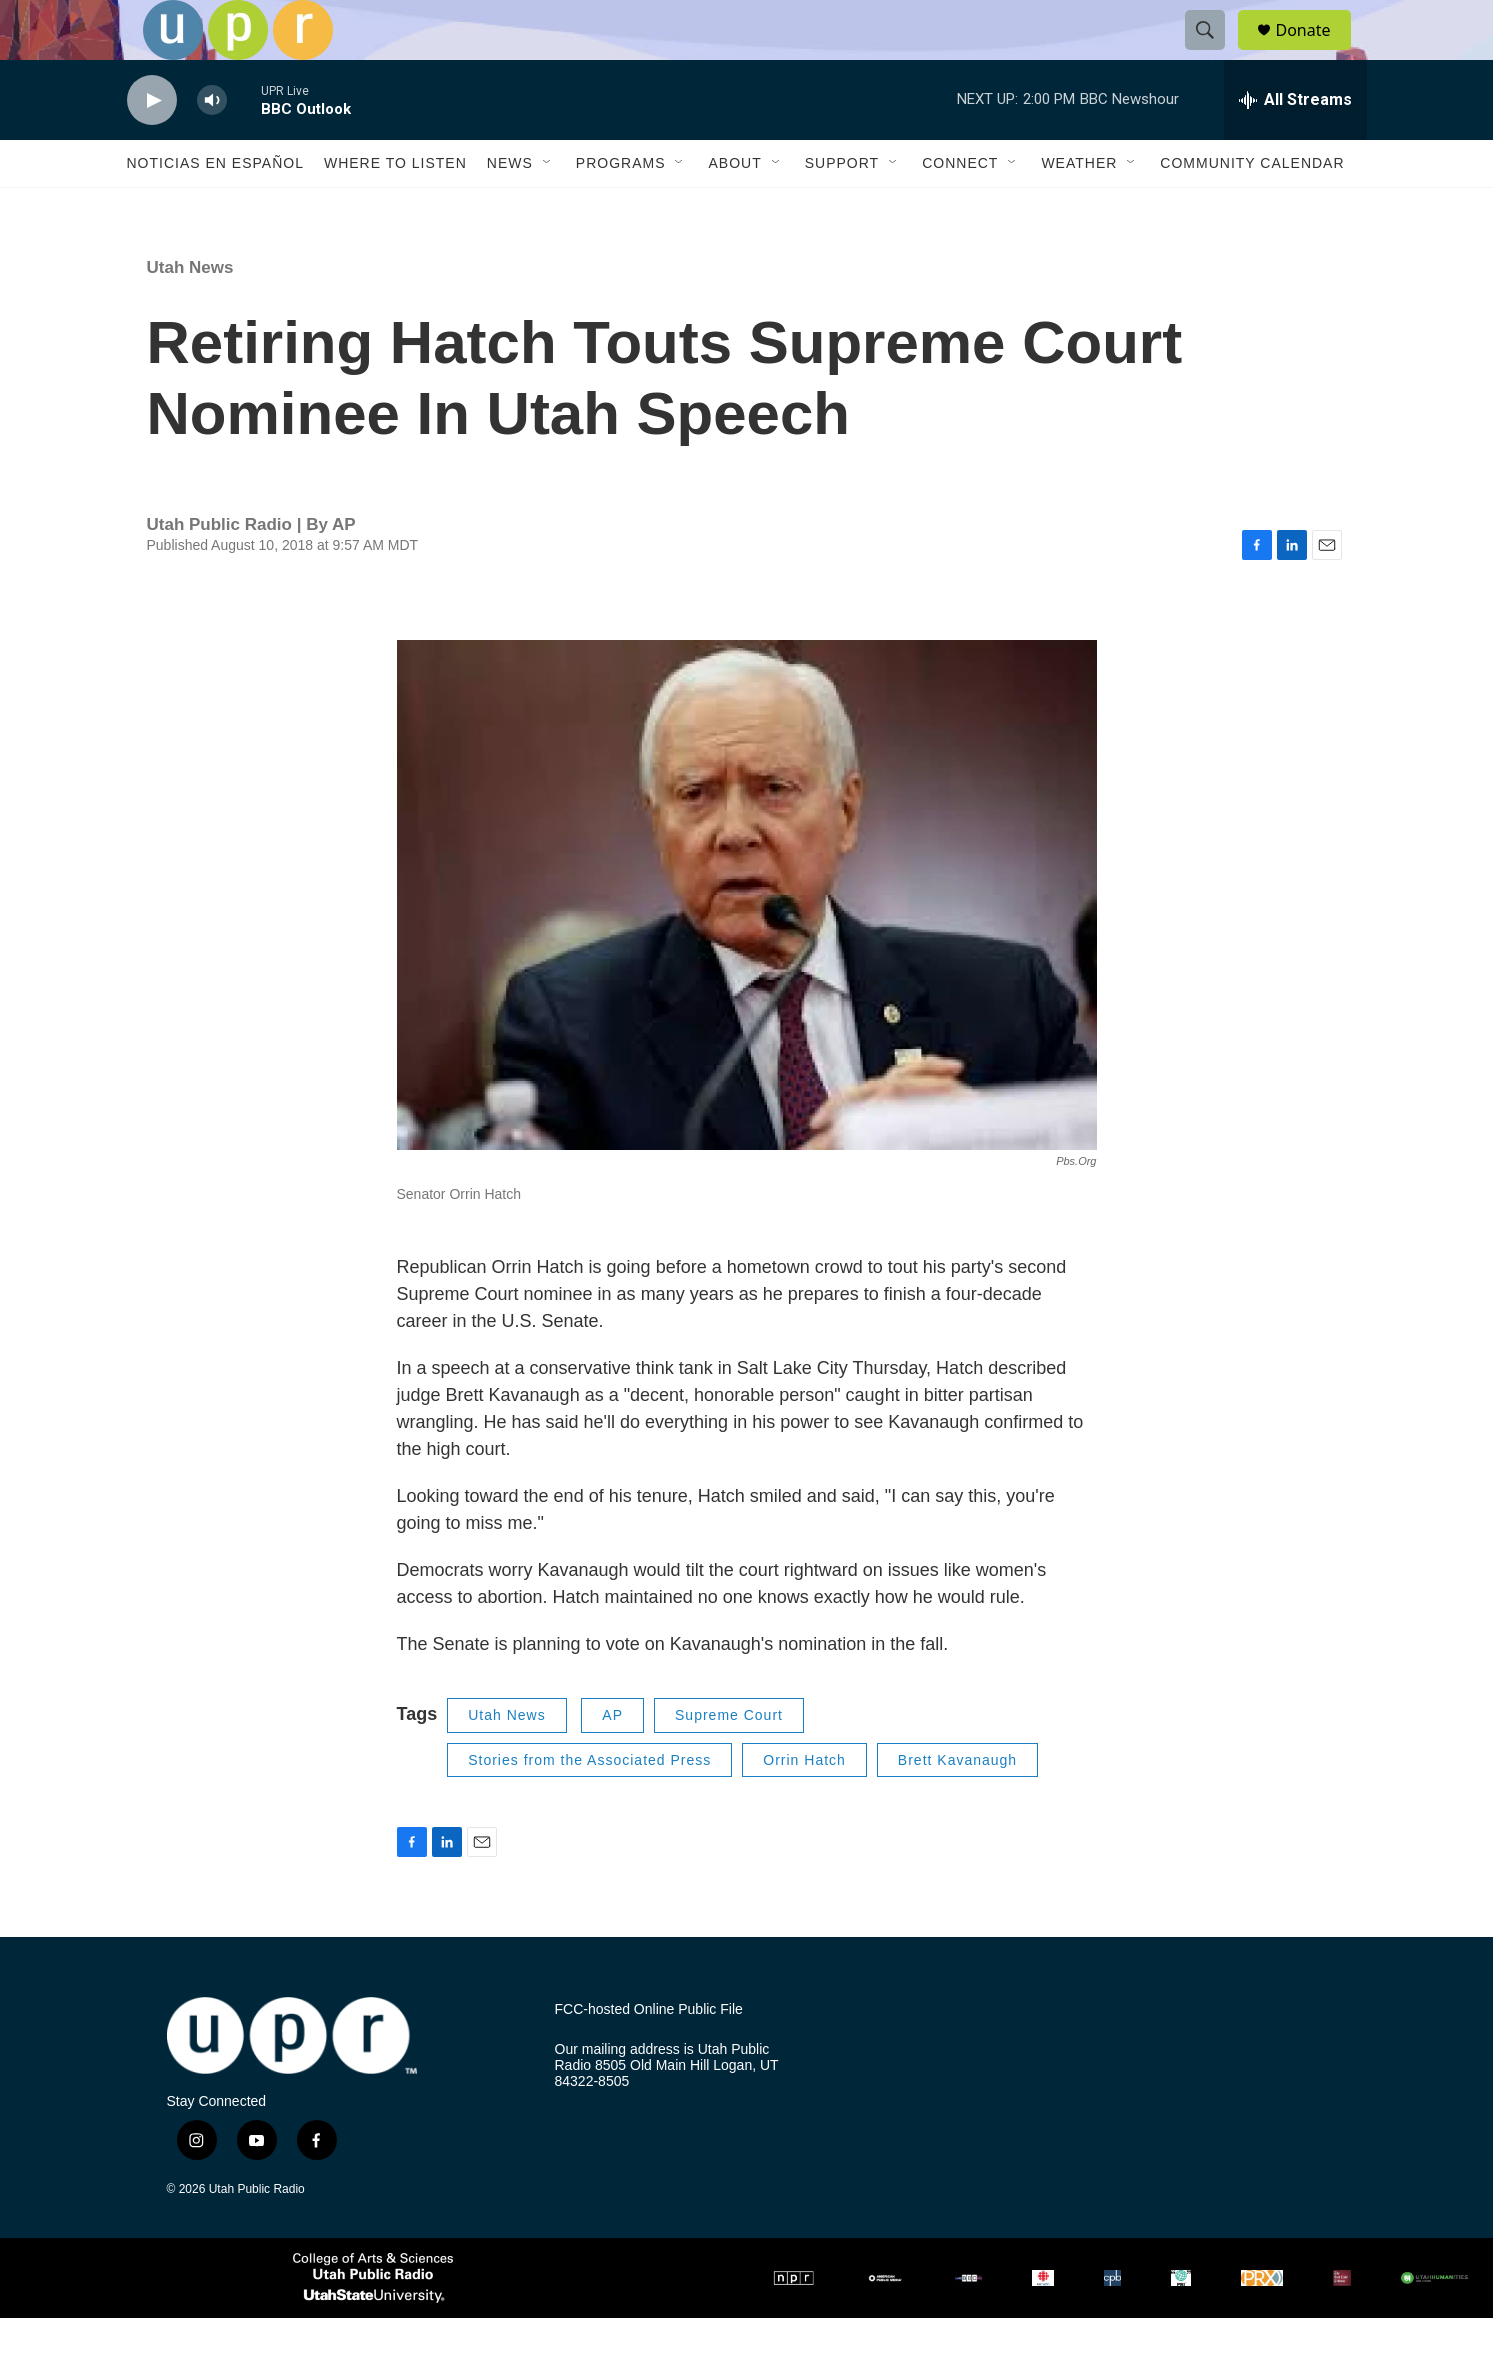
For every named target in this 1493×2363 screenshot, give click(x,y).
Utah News (190, 312)
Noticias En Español (215, 208)
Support (842, 208)
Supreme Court (729, 1760)
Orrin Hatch (804, 1805)
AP (612, 1760)
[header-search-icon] (1215, 53)
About (734, 208)
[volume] (212, 145)
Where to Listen (395, 208)
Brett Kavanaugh (957, 1805)
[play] (152, 145)
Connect (960, 208)
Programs (621, 208)
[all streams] (1295, 145)
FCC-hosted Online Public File (649, 2054)
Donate (1316, 52)
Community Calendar (1252, 208)
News (510, 208)
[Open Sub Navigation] (548, 208)
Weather (1079, 208)
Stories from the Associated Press (589, 1805)
